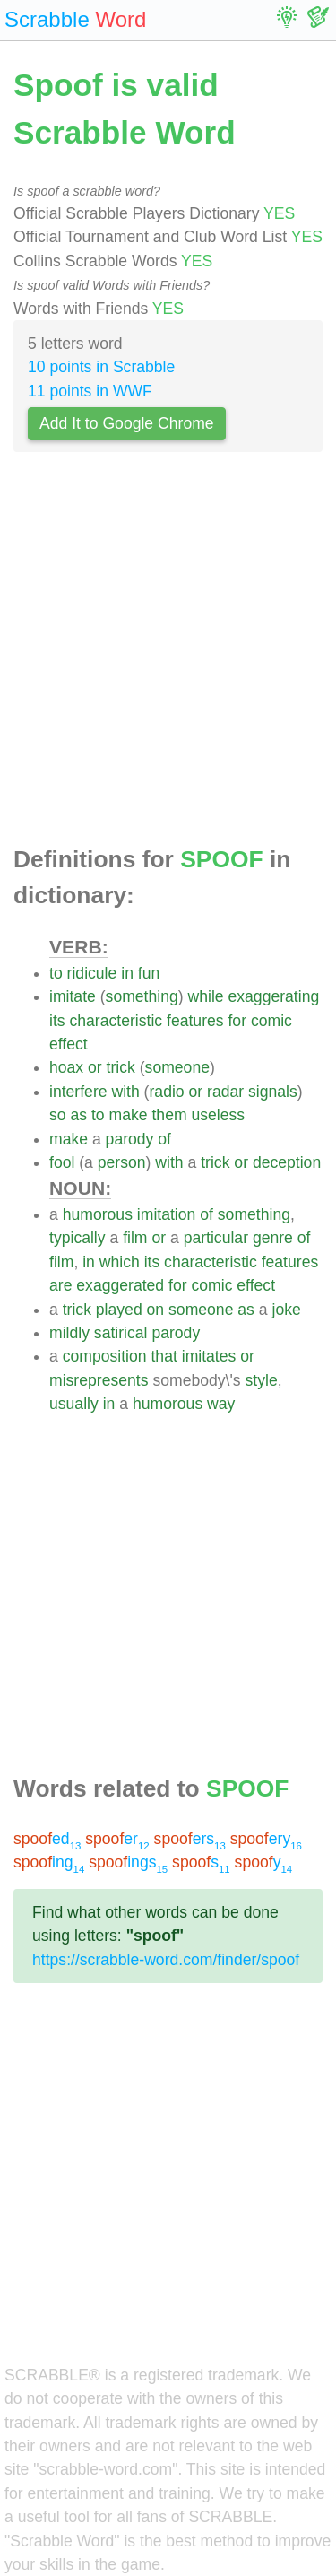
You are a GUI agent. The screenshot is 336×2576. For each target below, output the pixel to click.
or (95, 1067)
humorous (98, 1214)
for (237, 1021)
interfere (78, 1092)
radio (166, 1092)
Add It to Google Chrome (126, 423)
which (119, 1262)
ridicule (92, 973)
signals (272, 1092)
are (60, 1285)
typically (77, 1238)
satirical (121, 1333)
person (122, 1162)
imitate (72, 996)
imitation (166, 1214)
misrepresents (99, 1380)
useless (218, 1115)
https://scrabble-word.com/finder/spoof (165, 1960)
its (57, 1021)
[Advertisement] (168, 654)
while (206, 996)
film (135, 1238)
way (221, 1404)
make (128, 1115)
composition (105, 1356)
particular (216, 1238)
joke (285, 1309)
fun (148, 973)
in (127, 973)
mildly (69, 1333)
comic (271, 1021)
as (78, 1115)
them (168, 1115)
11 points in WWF (90, 391)
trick (121, 1067)
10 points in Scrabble (101, 367)
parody (130, 1139)
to (56, 973)
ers (190, 1839)
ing (48, 1862)
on (156, 1309)
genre (273, 1238)
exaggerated (120, 1285)
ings (128, 1862)
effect (68, 1044)
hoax (66, 1067)
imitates (209, 1356)
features (195, 1021)
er (117, 1839)
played (119, 1309)
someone (177, 1067)
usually (74, 1404)
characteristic (115, 1021)
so (57, 1115)
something (142, 996)
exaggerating (274, 996)
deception (287, 1162)
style (262, 1380)
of (164, 1139)
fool (61, 1162)
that (164, 1356)
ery (266, 1839)
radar (225, 1092)
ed (47, 1839)
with (125, 1092)
